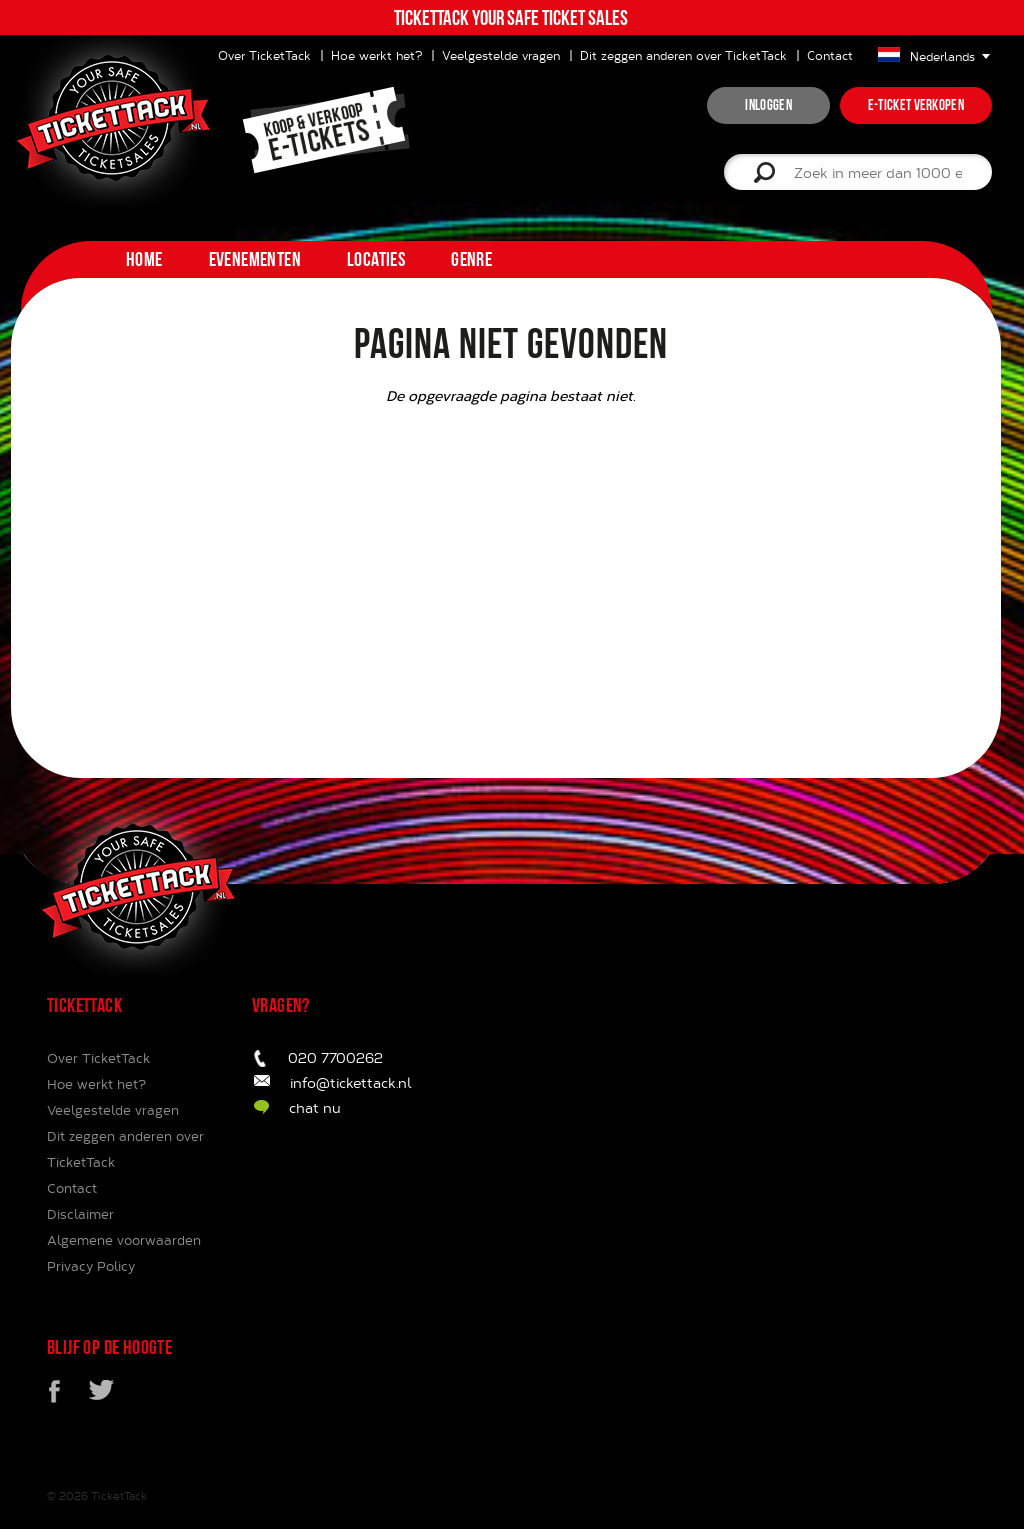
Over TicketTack (98, 1058)
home (144, 259)
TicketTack (119, 1495)
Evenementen (255, 259)
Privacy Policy (91, 1266)
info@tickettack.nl (351, 1082)
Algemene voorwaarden (124, 1240)
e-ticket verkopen (916, 105)
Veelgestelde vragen (501, 55)
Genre (471, 259)
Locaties (376, 259)
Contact (830, 55)
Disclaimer (80, 1214)
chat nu (315, 1107)
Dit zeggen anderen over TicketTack (683, 55)
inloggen (768, 105)
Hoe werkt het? (376, 55)
